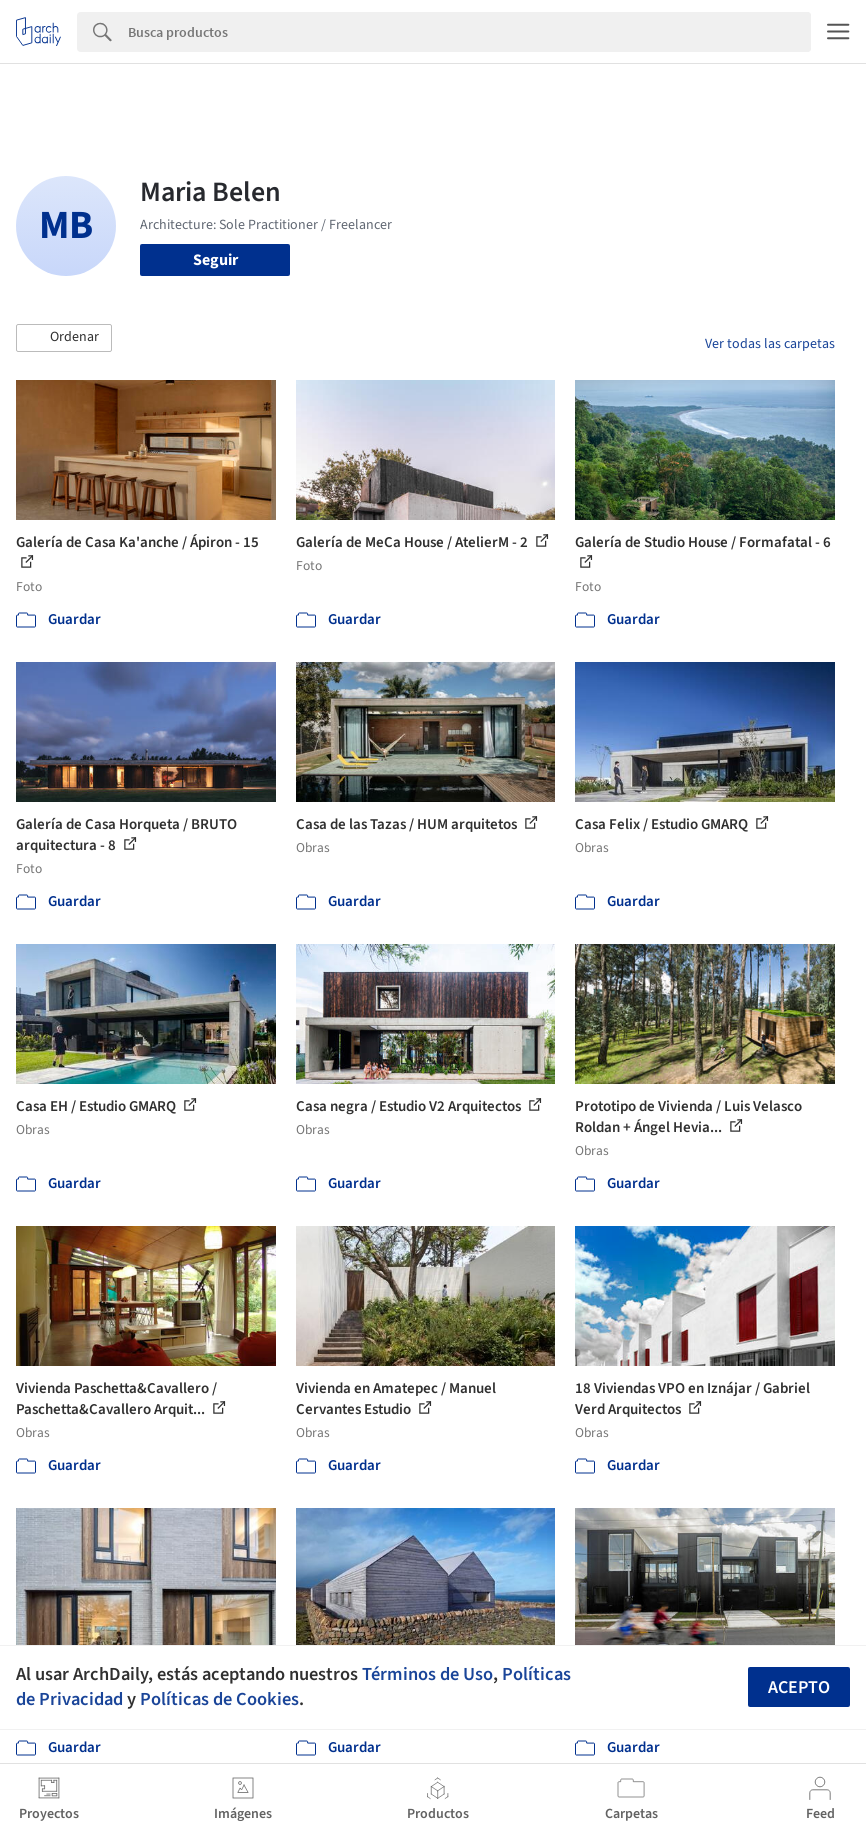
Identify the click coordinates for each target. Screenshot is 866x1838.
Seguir (215, 260)
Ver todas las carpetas (770, 344)
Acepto (799, 1687)
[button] (64, 338)
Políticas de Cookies (219, 1699)
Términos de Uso (427, 1674)
